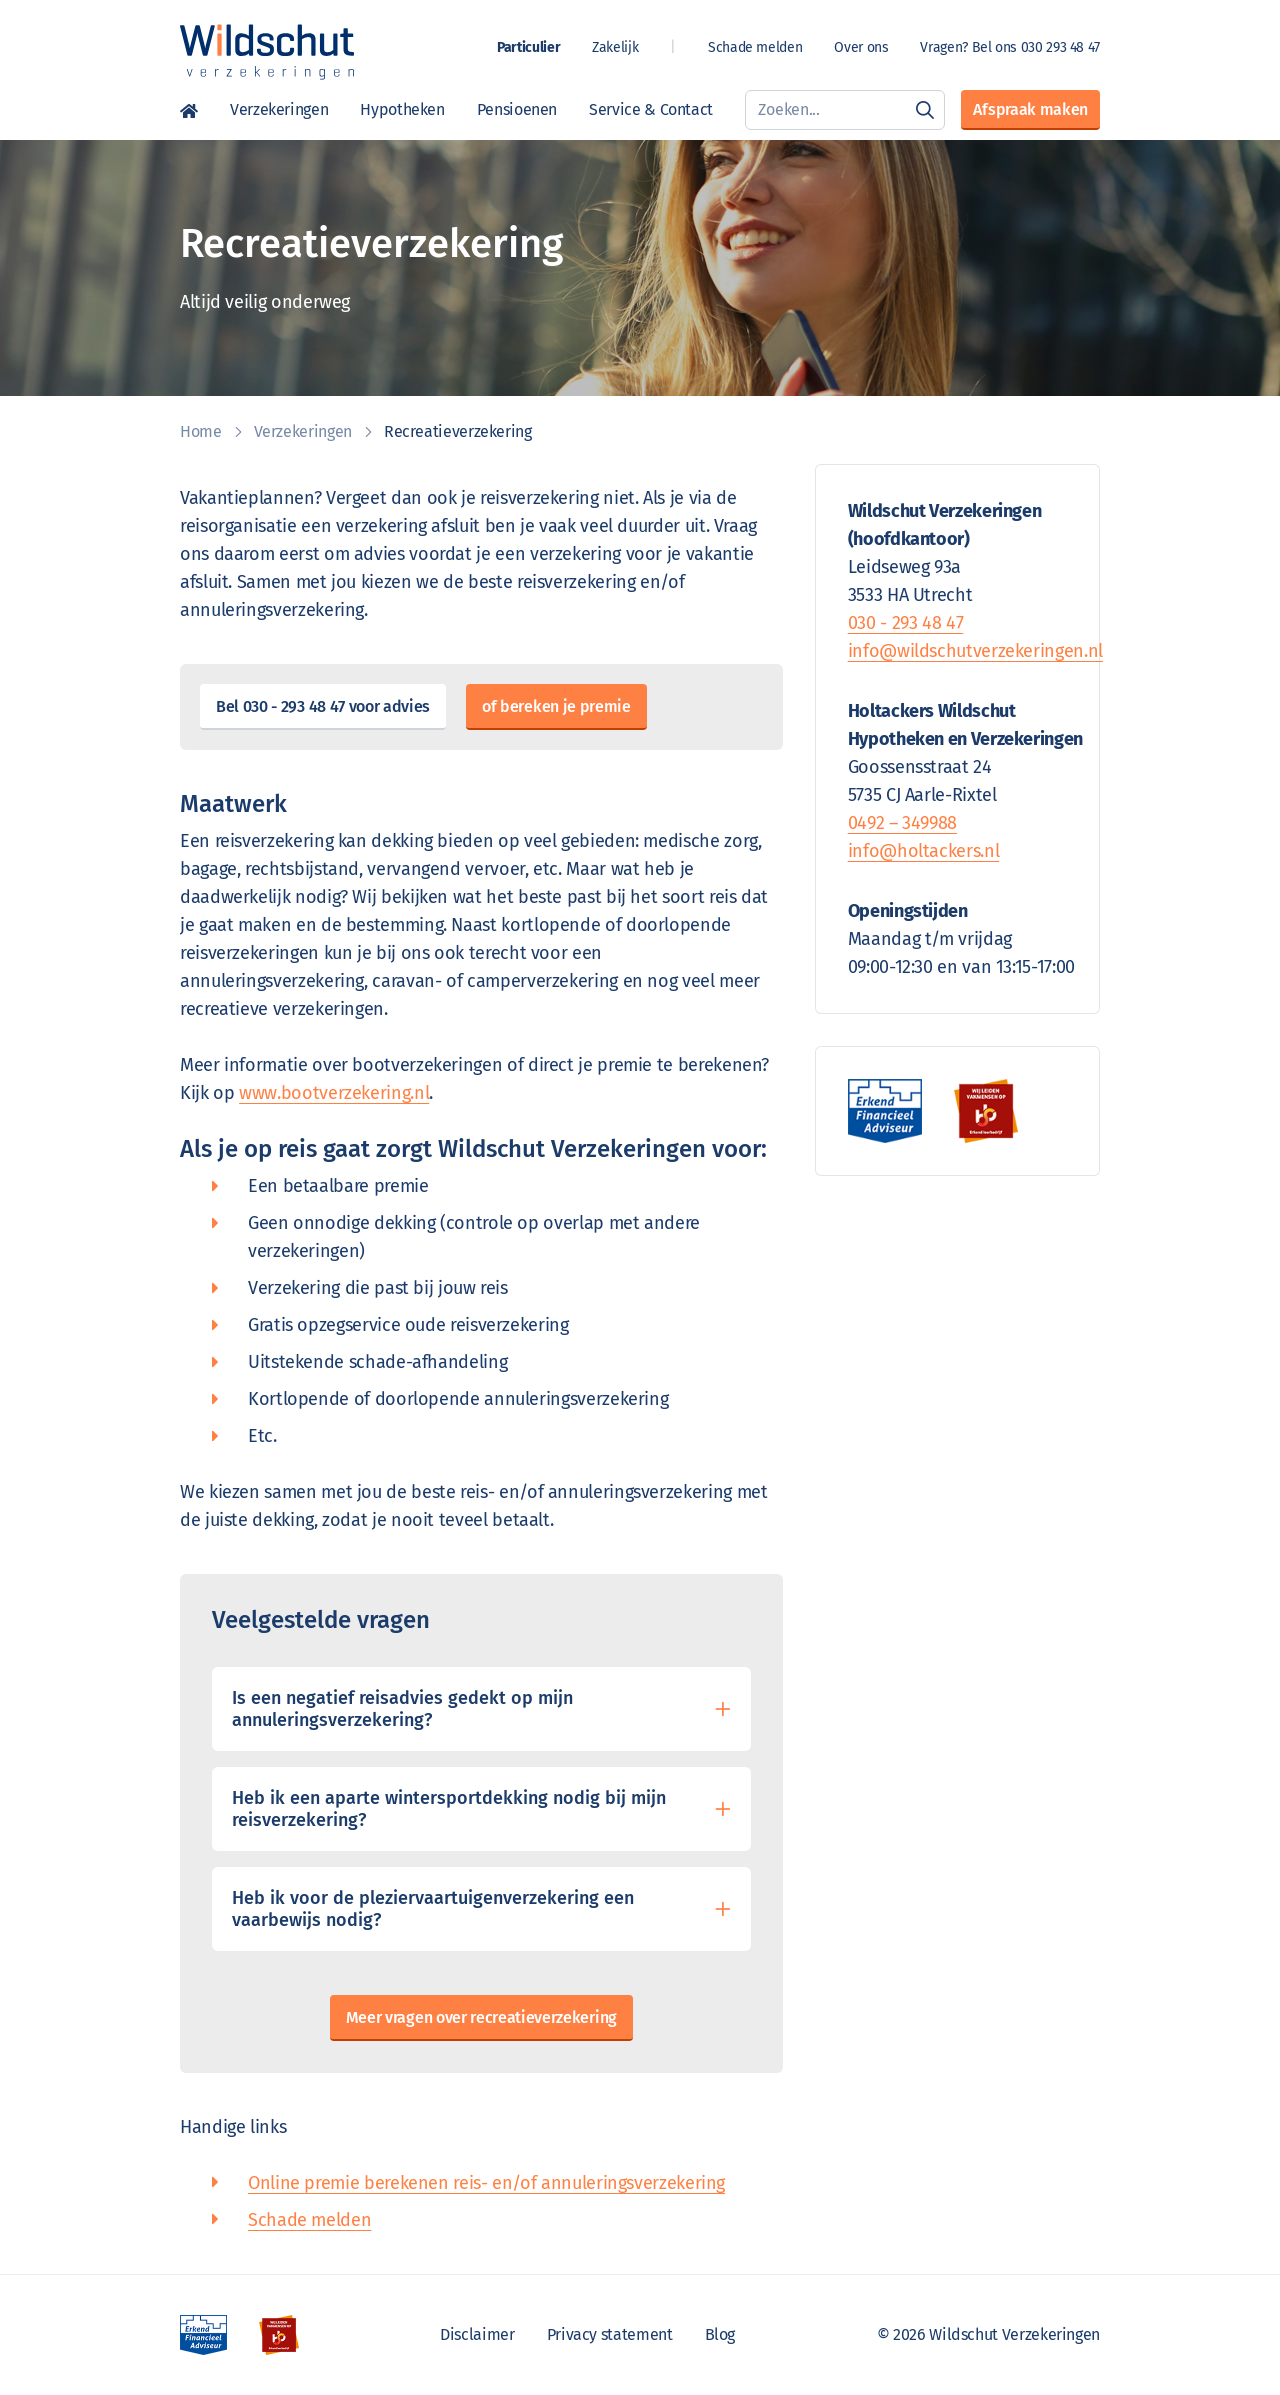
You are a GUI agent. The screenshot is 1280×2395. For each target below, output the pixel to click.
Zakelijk (615, 47)
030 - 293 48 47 (906, 623)
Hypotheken (402, 109)
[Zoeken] (925, 110)
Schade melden (755, 47)
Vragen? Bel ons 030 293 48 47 (1010, 47)
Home (189, 110)
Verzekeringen (279, 109)
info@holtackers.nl (924, 851)
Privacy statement (610, 2334)
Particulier (528, 47)
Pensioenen (517, 109)
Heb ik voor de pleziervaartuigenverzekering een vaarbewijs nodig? (433, 1909)
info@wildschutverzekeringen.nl (975, 651)
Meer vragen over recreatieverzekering (481, 2017)
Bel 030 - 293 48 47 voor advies (323, 706)
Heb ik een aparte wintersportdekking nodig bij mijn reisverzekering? (449, 1809)
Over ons (861, 47)
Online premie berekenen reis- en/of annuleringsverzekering (486, 2183)
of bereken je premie (556, 706)
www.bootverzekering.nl (334, 1093)
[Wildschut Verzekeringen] (267, 52)
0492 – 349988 (902, 823)
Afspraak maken (1030, 109)
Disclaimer (477, 2334)
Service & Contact (651, 109)
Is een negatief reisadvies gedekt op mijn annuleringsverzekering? (402, 1709)
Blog (720, 2334)
